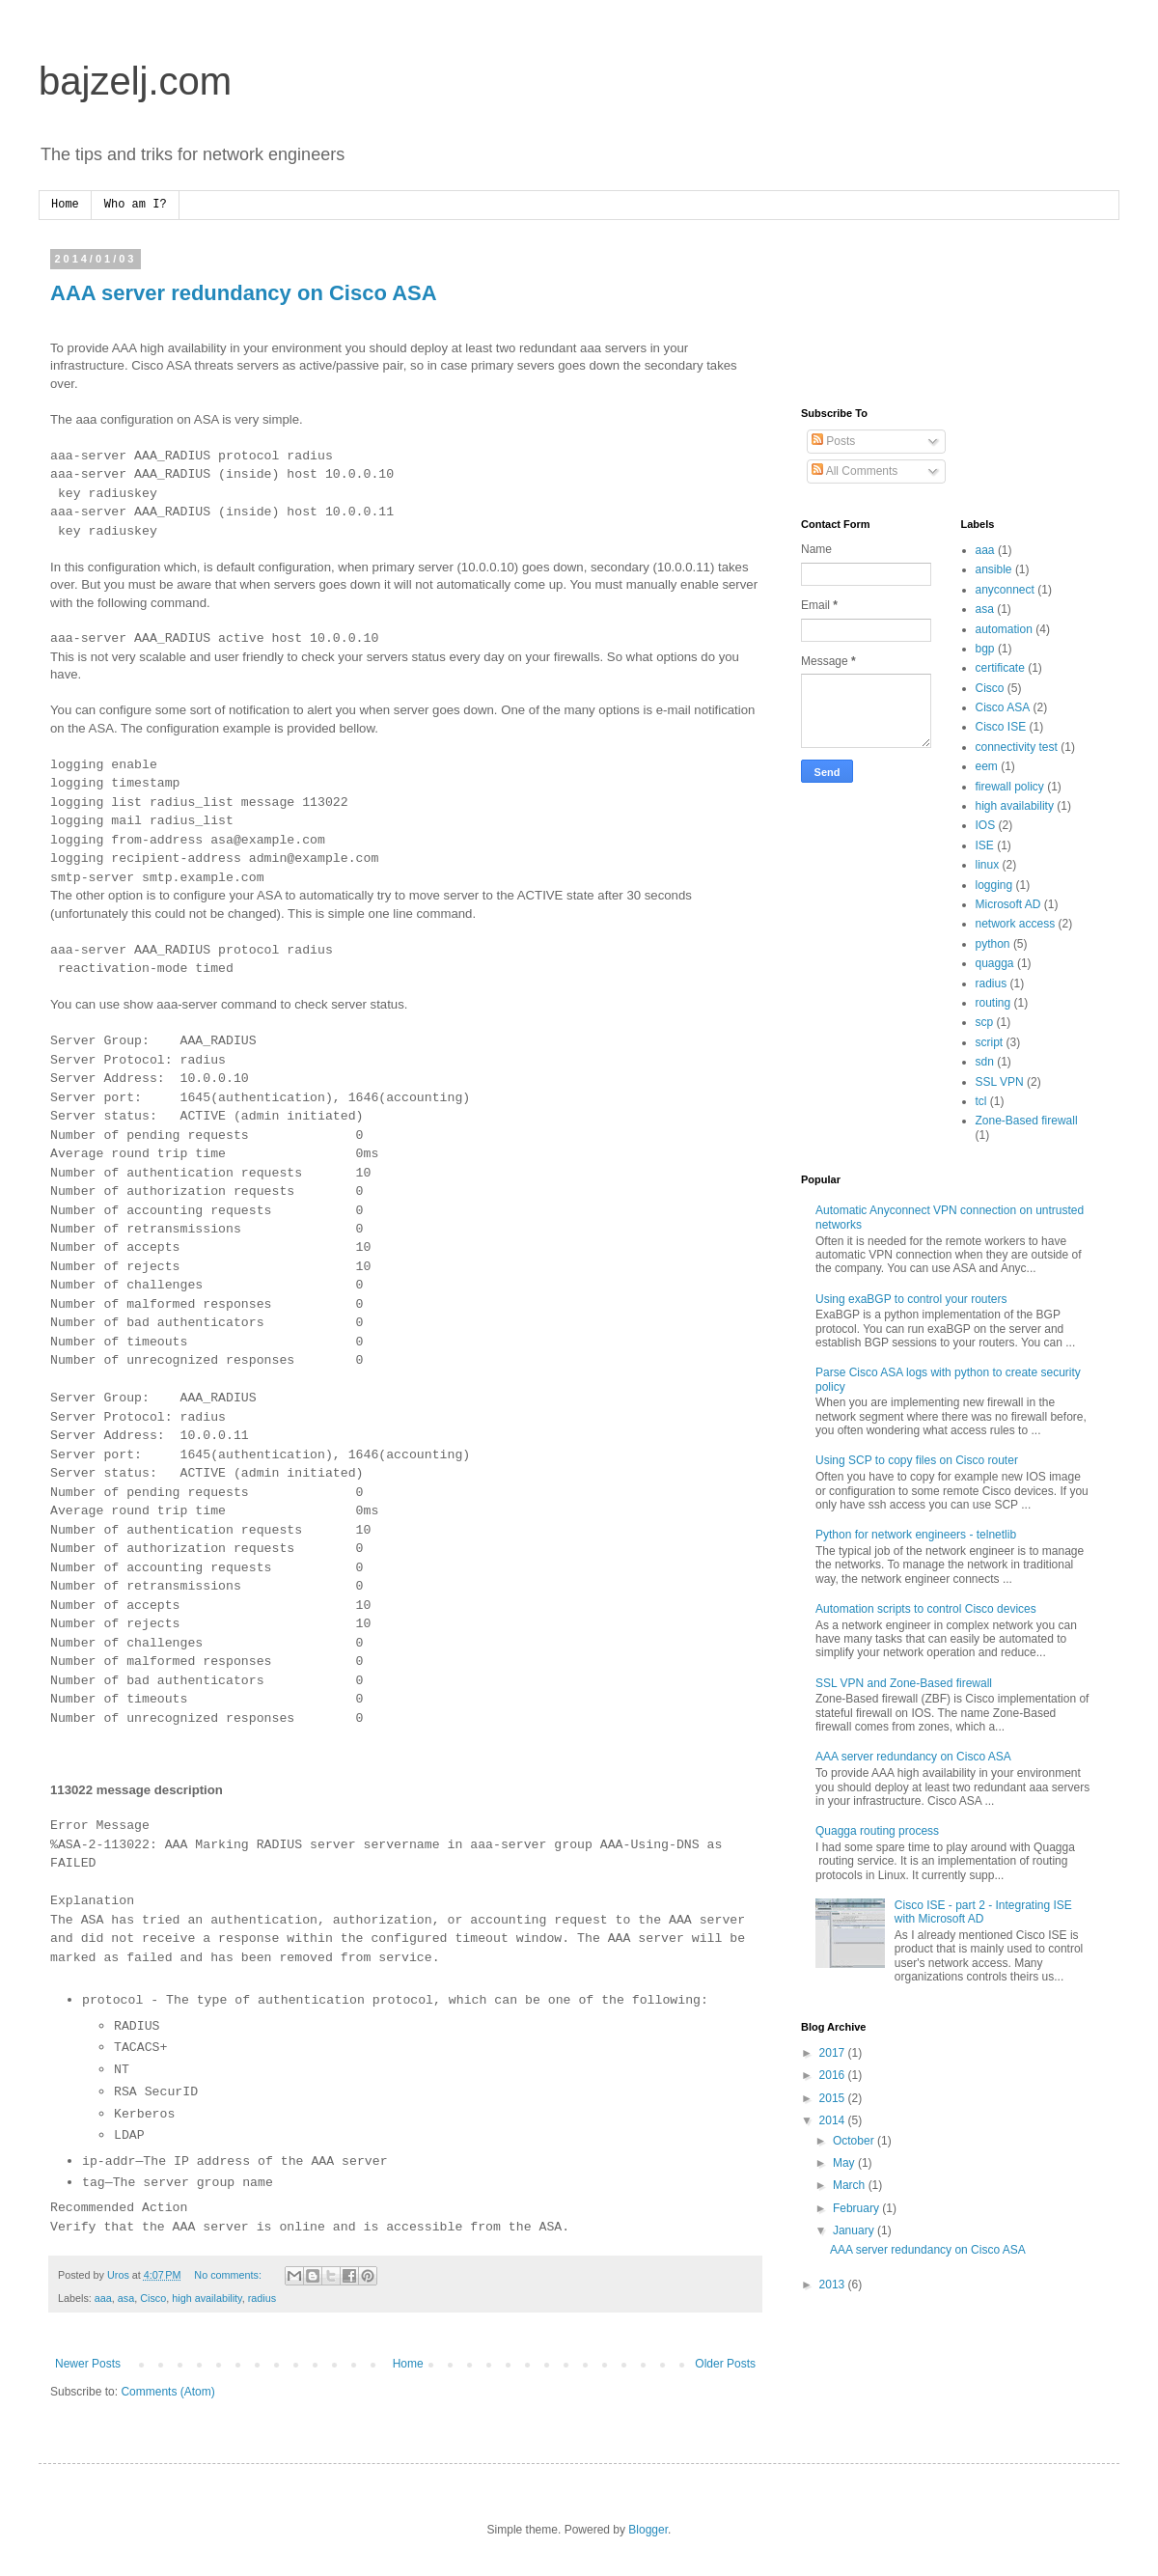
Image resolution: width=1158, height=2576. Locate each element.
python (993, 944)
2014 (833, 2120)
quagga (995, 963)
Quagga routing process (877, 1831)
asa (126, 2298)
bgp (985, 648)
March (850, 2185)
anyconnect (1005, 589)
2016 (833, 2075)
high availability (206, 2298)
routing (993, 1003)
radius (262, 2298)
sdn (985, 1061)
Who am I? (135, 204)
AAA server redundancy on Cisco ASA (243, 293)
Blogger (648, 2529)
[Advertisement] (861, 314)
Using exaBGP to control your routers (911, 1299)
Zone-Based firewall (1027, 1120)
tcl (981, 1101)
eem (987, 766)
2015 (833, 2098)
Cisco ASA (1003, 707)
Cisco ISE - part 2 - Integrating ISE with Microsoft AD (983, 1911)
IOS (986, 825)
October (855, 2140)
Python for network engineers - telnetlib (915, 1534)
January (855, 2230)
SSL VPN (1000, 1082)
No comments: (229, 2275)
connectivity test (1017, 747)
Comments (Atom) (167, 2391)
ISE (985, 845)
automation (1004, 629)
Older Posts (725, 2363)
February (857, 2208)
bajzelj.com (135, 81)
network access (1016, 923)
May (845, 2163)
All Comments (854, 471)
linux (988, 865)
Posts (833, 441)
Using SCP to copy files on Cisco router (916, 1460)
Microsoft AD (1008, 904)
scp (985, 1022)
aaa (103, 2298)
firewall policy (1010, 786)
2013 (833, 2284)
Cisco (153, 2298)
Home (65, 204)
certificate (1000, 668)
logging (994, 885)
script (990, 1042)
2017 (833, 2053)
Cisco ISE (1001, 727)
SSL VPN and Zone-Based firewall (903, 1683)
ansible (994, 569)
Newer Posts (88, 2363)
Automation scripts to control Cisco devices (925, 1609)
